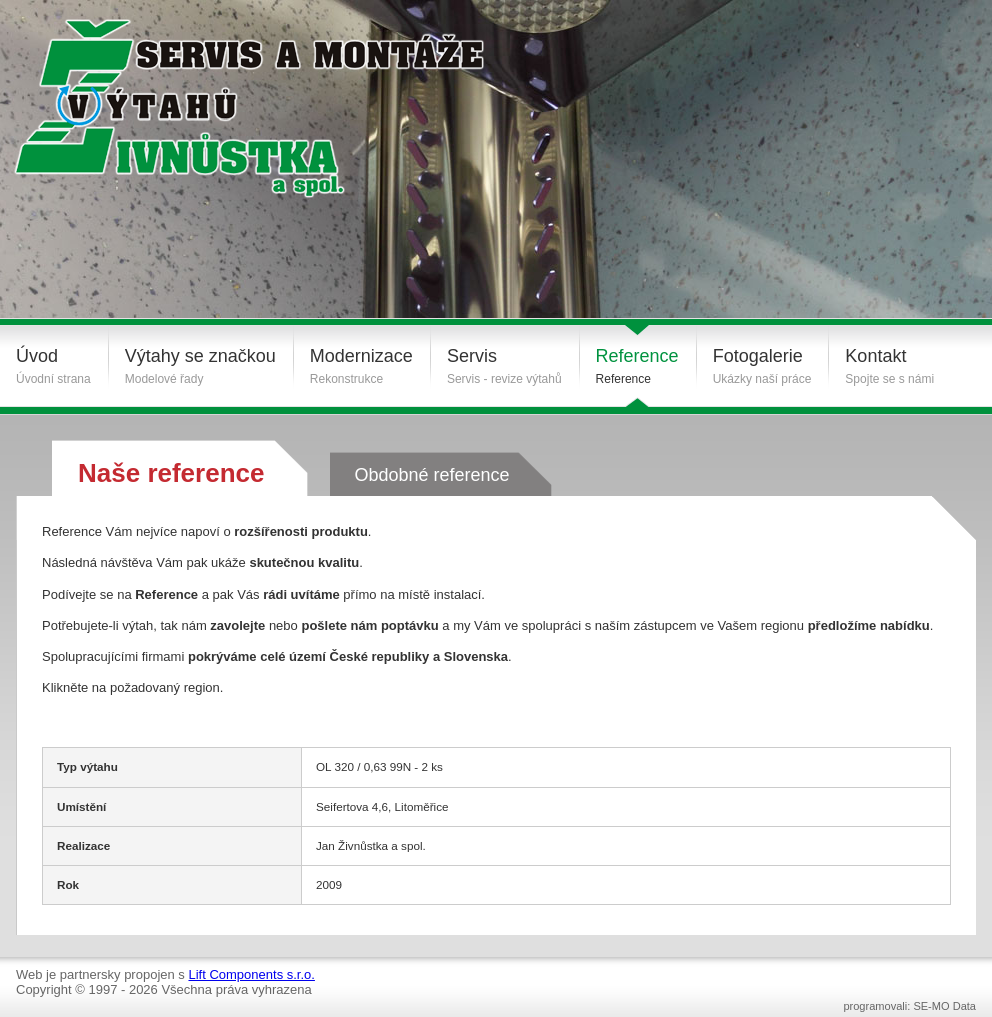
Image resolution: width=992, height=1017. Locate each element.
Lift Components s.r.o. (251, 974)
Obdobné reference (431, 475)
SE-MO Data (944, 1006)
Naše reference (171, 473)
